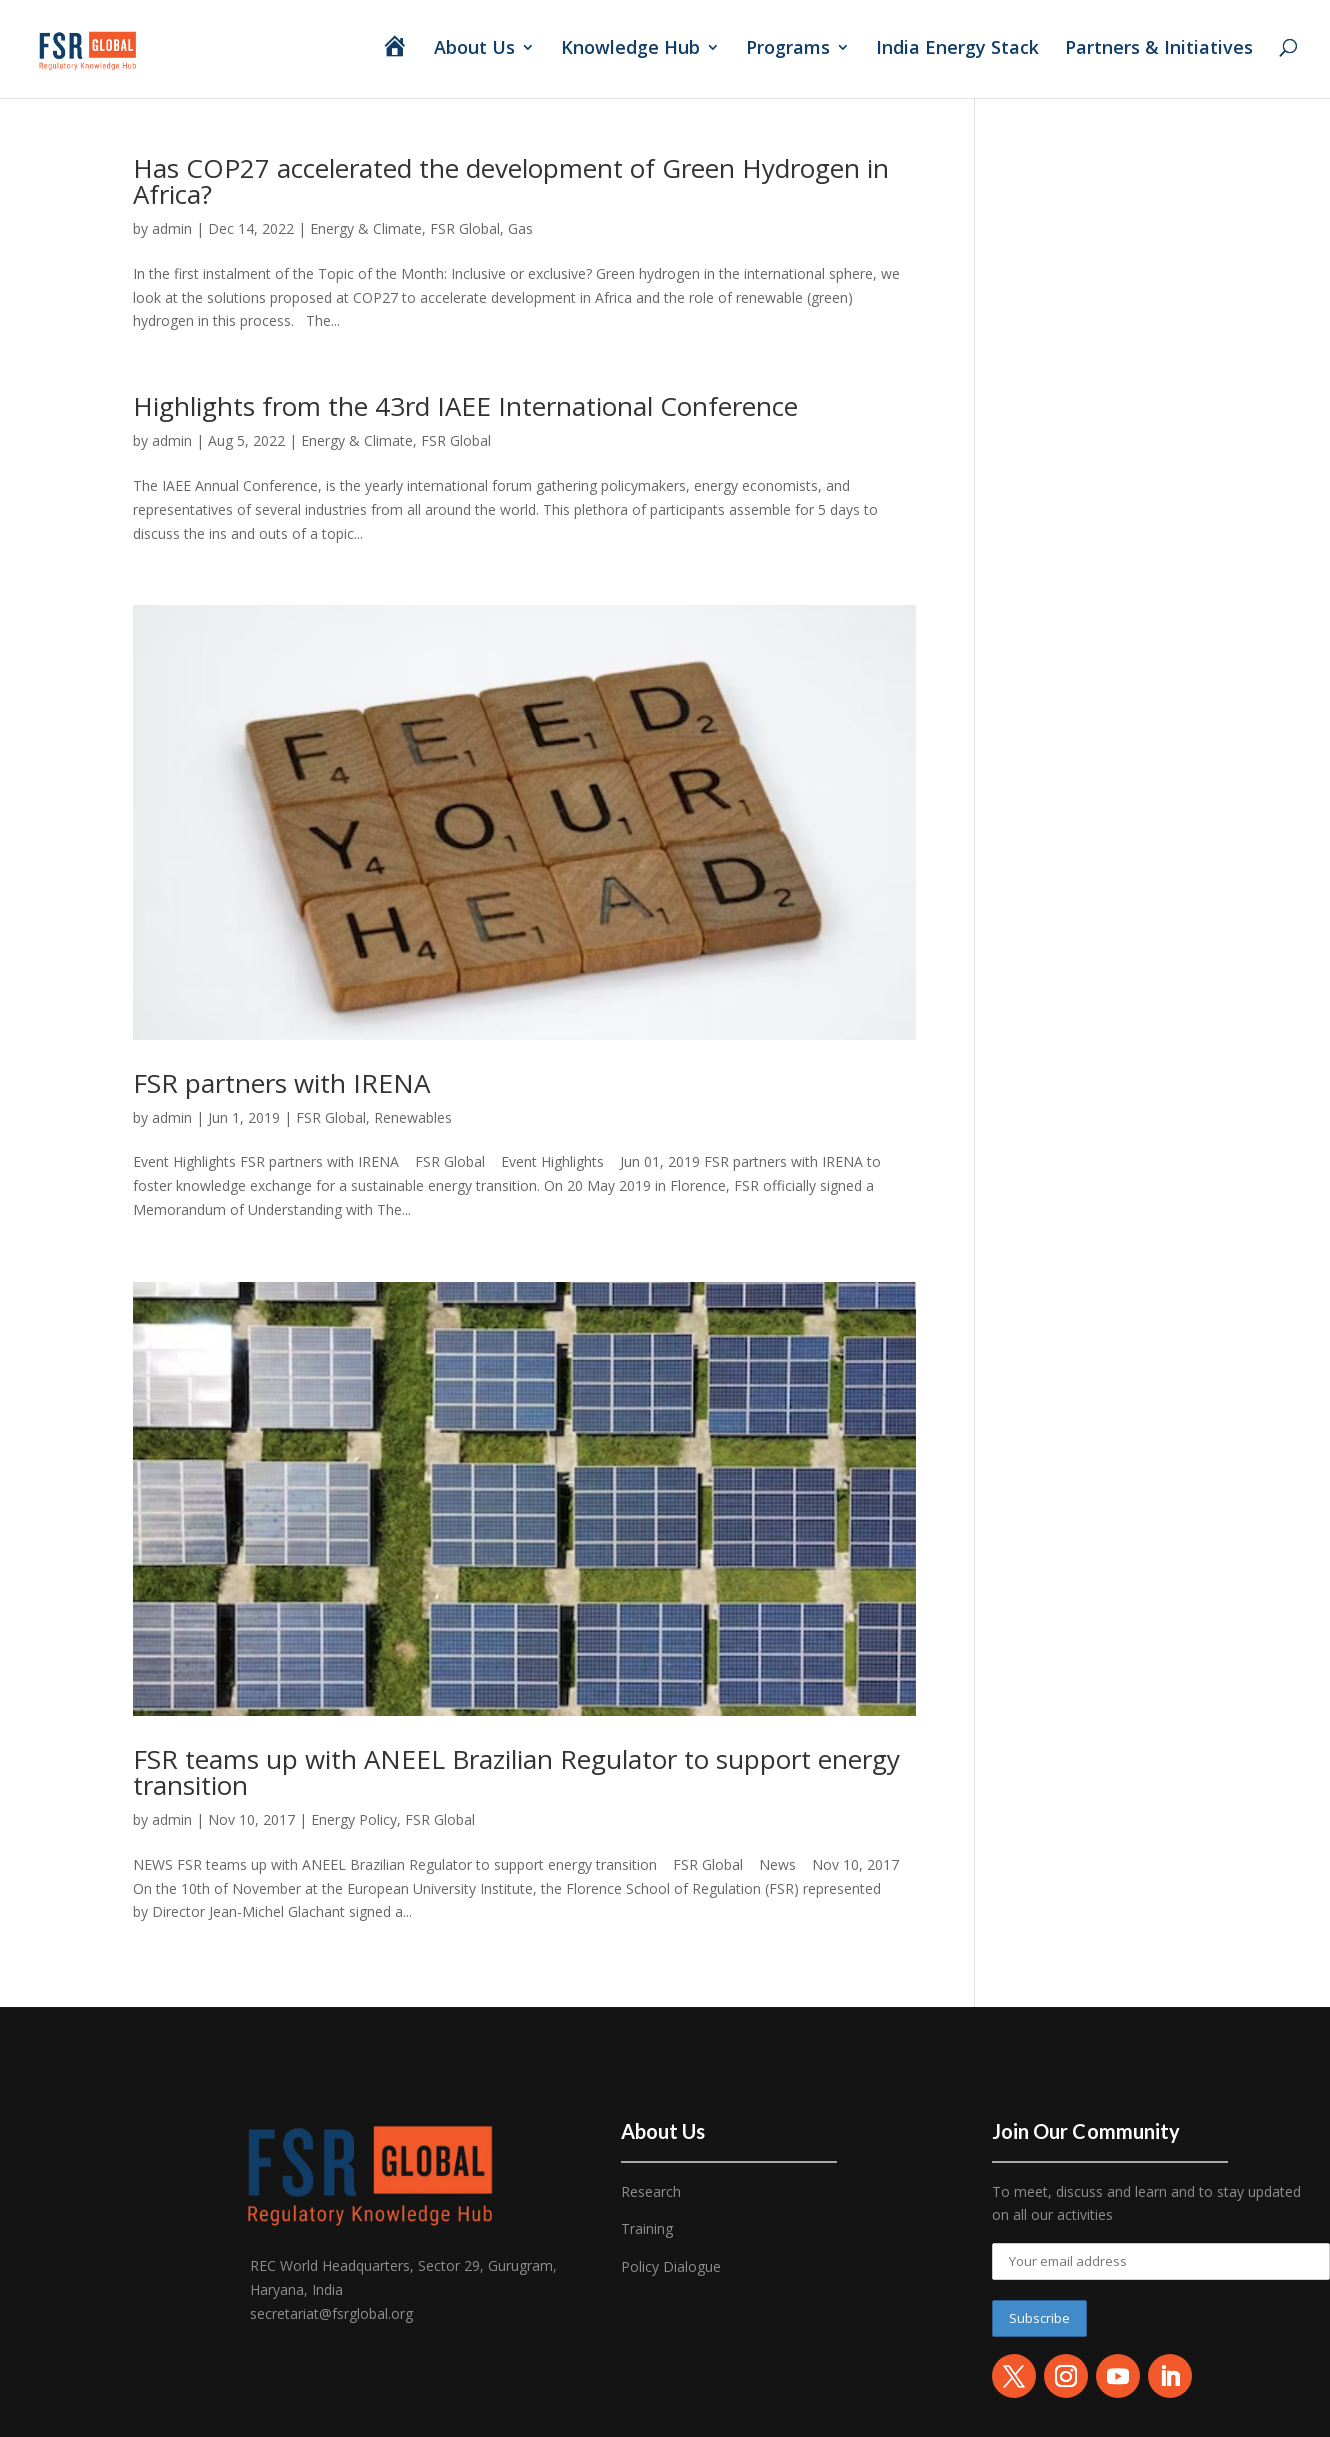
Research (651, 2191)
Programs (788, 49)
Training (647, 2228)
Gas (520, 228)
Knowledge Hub (630, 49)
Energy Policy (354, 1819)
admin (172, 228)
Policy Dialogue (671, 2266)
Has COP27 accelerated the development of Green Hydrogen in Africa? (511, 181)
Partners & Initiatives (1161, 49)
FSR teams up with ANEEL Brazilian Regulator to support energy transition (516, 1772)
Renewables (413, 1117)
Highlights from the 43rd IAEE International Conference (465, 406)
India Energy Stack (957, 49)
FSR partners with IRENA (281, 1083)
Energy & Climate (366, 228)
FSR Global (465, 228)
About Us (474, 49)
